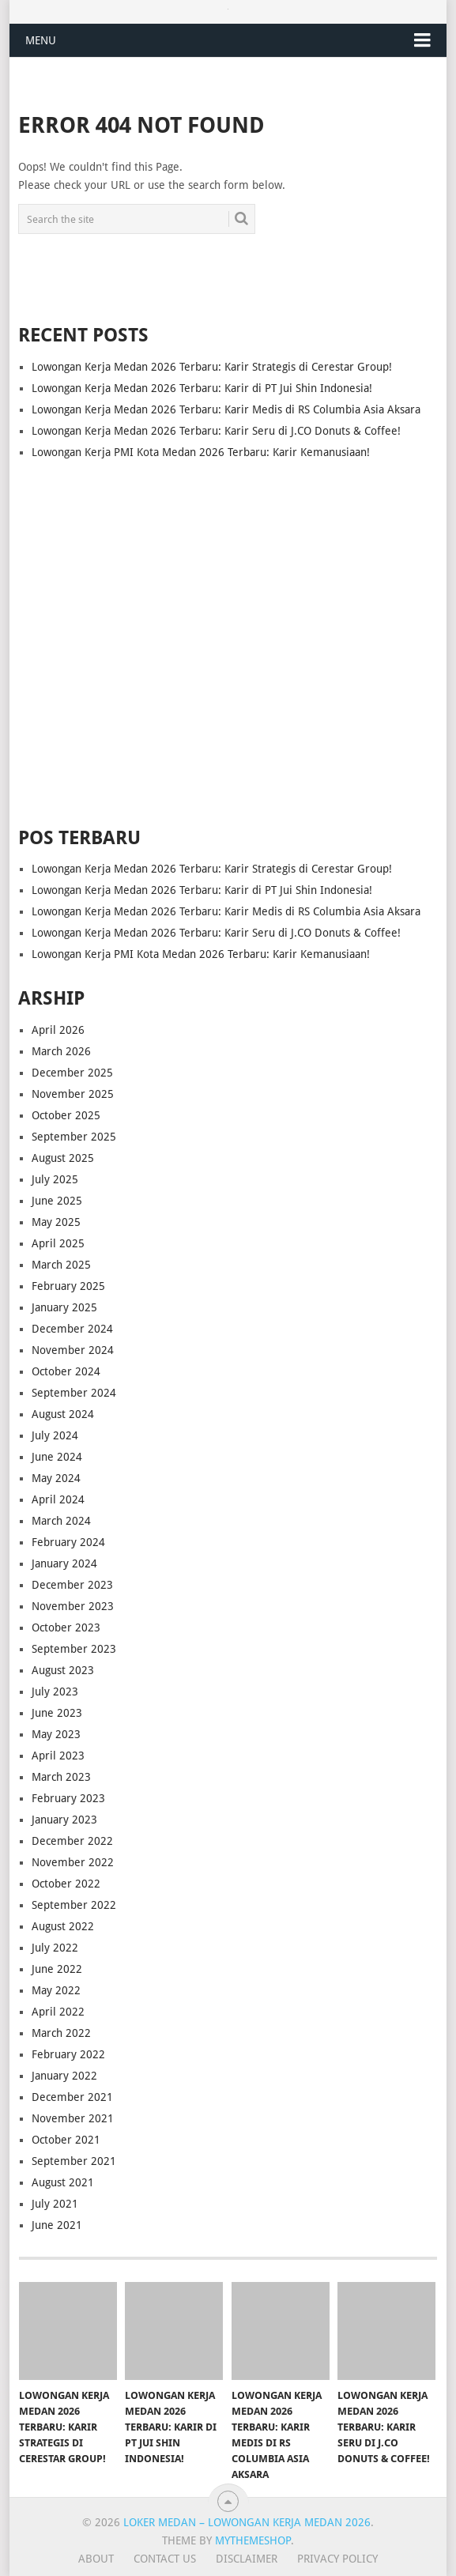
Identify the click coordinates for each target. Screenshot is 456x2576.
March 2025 (61, 1264)
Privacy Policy (337, 2558)
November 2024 (73, 1350)
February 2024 (68, 1542)
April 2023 (58, 1755)
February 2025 (68, 1286)
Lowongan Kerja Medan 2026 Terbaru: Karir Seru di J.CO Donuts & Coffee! (216, 430)
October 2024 (66, 1371)
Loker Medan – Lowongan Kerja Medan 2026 (247, 2522)
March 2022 (61, 2033)
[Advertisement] (228, 631)
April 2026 (58, 1030)
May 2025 (56, 1222)
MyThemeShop (253, 2540)
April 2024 (58, 1499)
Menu (40, 40)
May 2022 (56, 1990)
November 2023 (73, 1606)
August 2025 (63, 1158)
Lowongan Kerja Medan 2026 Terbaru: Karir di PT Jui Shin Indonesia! (202, 388)
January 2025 (64, 1307)
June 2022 (57, 1969)
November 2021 (73, 2118)
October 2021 (66, 2139)
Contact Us (165, 2558)
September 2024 (74, 1392)
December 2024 (72, 1328)
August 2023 (63, 1670)
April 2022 (58, 2011)
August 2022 (63, 1926)
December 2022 (72, 1841)
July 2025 (55, 1179)
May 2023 (56, 1734)
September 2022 (74, 1905)
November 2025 (73, 1094)
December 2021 (72, 2097)
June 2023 (57, 1713)
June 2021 (57, 2225)
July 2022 (55, 1947)
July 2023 (55, 1691)
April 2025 (58, 1243)
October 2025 (66, 1115)
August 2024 (63, 1414)
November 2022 (73, 1862)
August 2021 (63, 2182)
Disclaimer (246, 2558)
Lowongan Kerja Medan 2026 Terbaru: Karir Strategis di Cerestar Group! (212, 366)
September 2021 (74, 2161)
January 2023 (64, 1819)
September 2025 (74, 1136)
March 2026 (61, 1051)
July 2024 (55, 1435)
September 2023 (74, 1649)
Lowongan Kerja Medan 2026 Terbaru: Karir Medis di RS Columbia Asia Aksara (226, 409)
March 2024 (61, 1520)
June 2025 (57, 1200)
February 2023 (68, 1798)
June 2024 (57, 1456)
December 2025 (72, 1072)
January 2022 (64, 2075)
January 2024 (64, 1563)
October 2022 (66, 1883)
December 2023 (72, 1584)
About (96, 2558)
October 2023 (66, 1627)
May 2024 (56, 1478)
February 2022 (68, 2054)
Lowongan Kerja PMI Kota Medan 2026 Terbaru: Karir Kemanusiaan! (201, 452)
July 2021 (55, 2203)
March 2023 (61, 1777)
